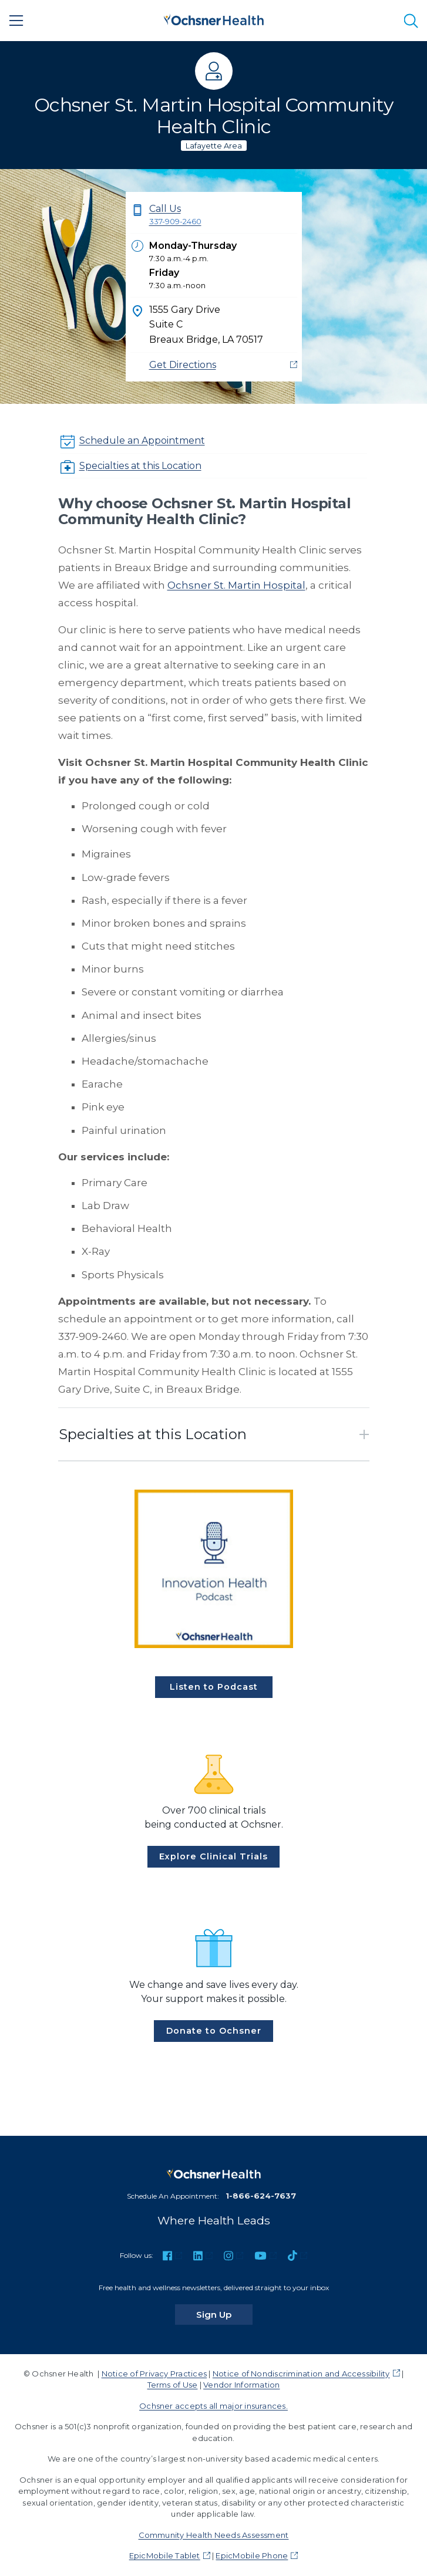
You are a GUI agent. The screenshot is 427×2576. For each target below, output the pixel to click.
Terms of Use (172, 2384)
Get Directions (182, 364)
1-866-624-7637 (261, 2195)
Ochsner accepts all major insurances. (213, 2405)
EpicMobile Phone (252, 2555)
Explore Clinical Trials (213, 1856)
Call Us (223, 215)
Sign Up (224, 2314)
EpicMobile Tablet (164, 2555)
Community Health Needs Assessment (214, 2535)
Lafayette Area (214, 145)
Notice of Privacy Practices (154, 2373)
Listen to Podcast (214, 1687)
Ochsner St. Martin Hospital (236, 585)
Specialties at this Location (140, 465)
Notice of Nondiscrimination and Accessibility (301, 2373)
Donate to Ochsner (213, 2030)
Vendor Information (241, 2384)
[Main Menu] (16, 20)
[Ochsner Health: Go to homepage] (214, 18)
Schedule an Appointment (142, 440)
